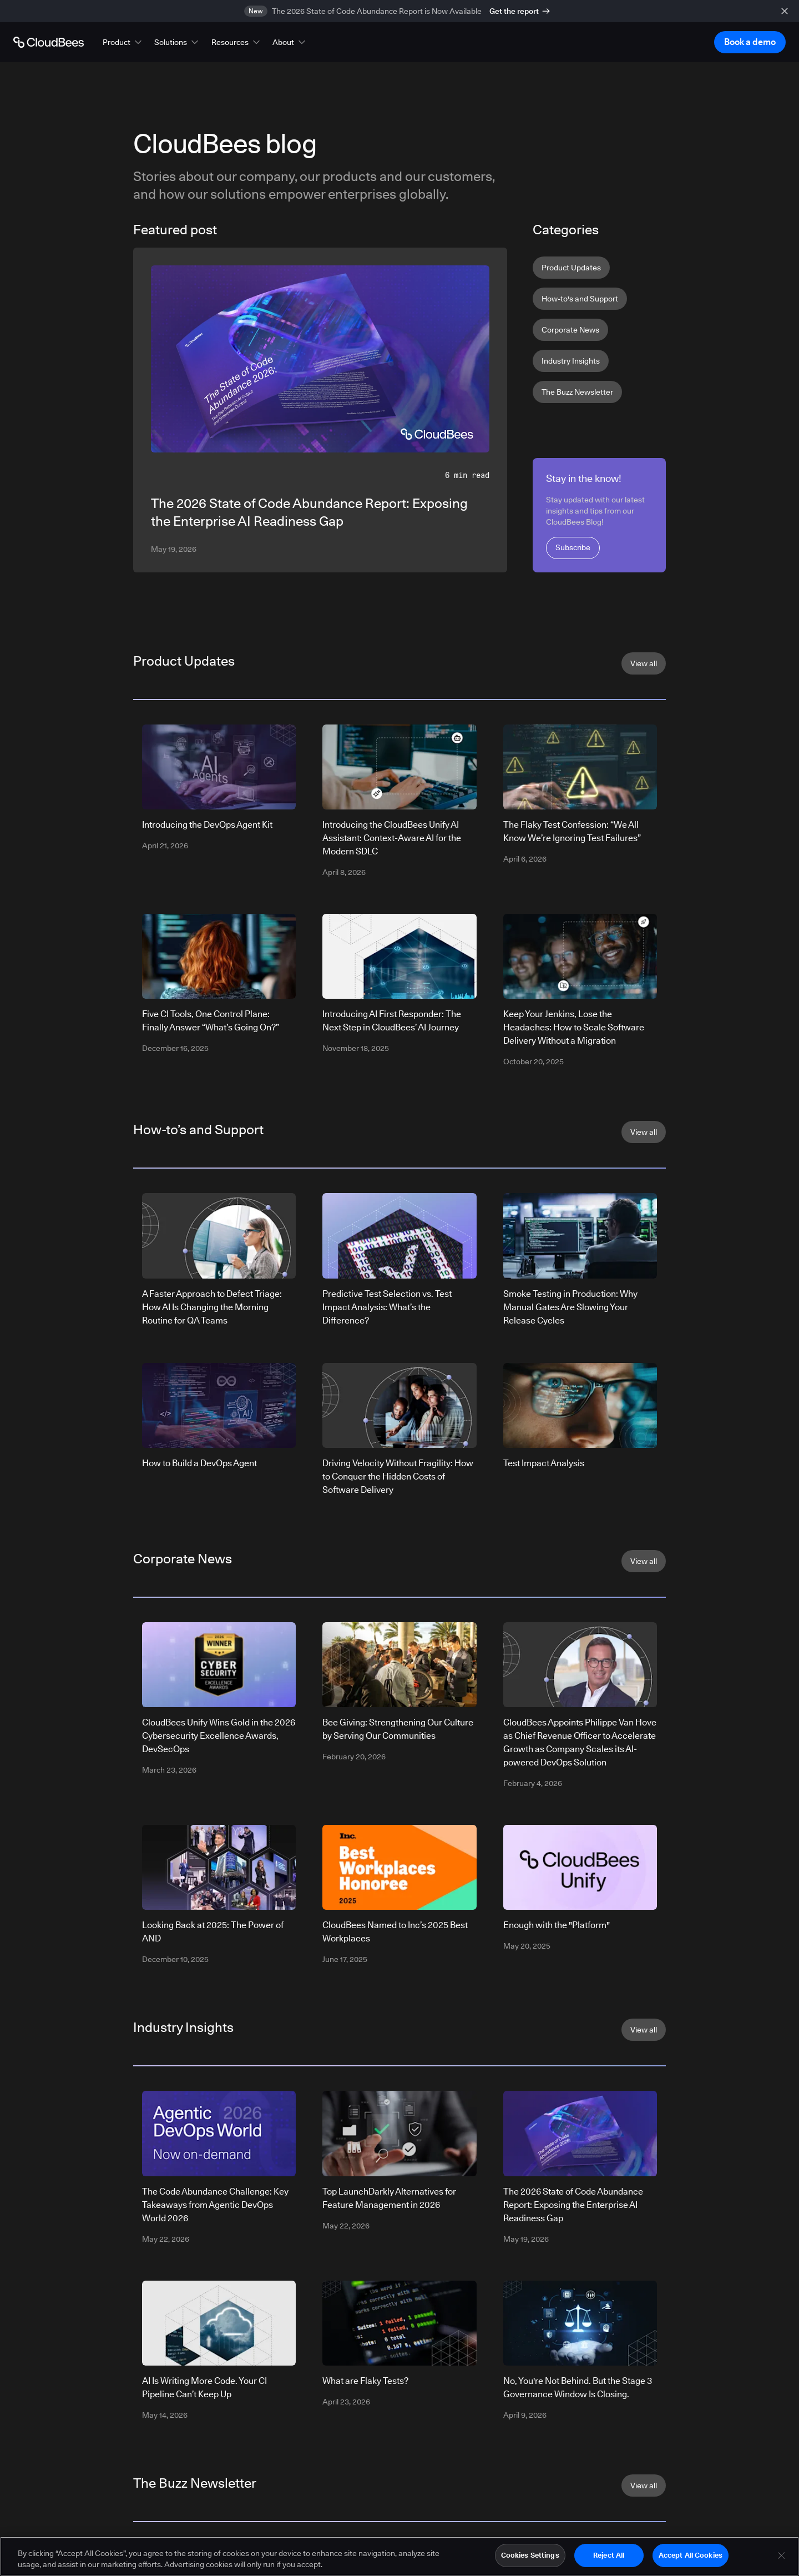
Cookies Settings (530, 2556)
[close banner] (784, 11)
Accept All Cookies (690, 2556)
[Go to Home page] (48, 42)
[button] (123, 42)
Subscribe (572, 547)
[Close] (781, 2556)
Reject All (608, 2556)
